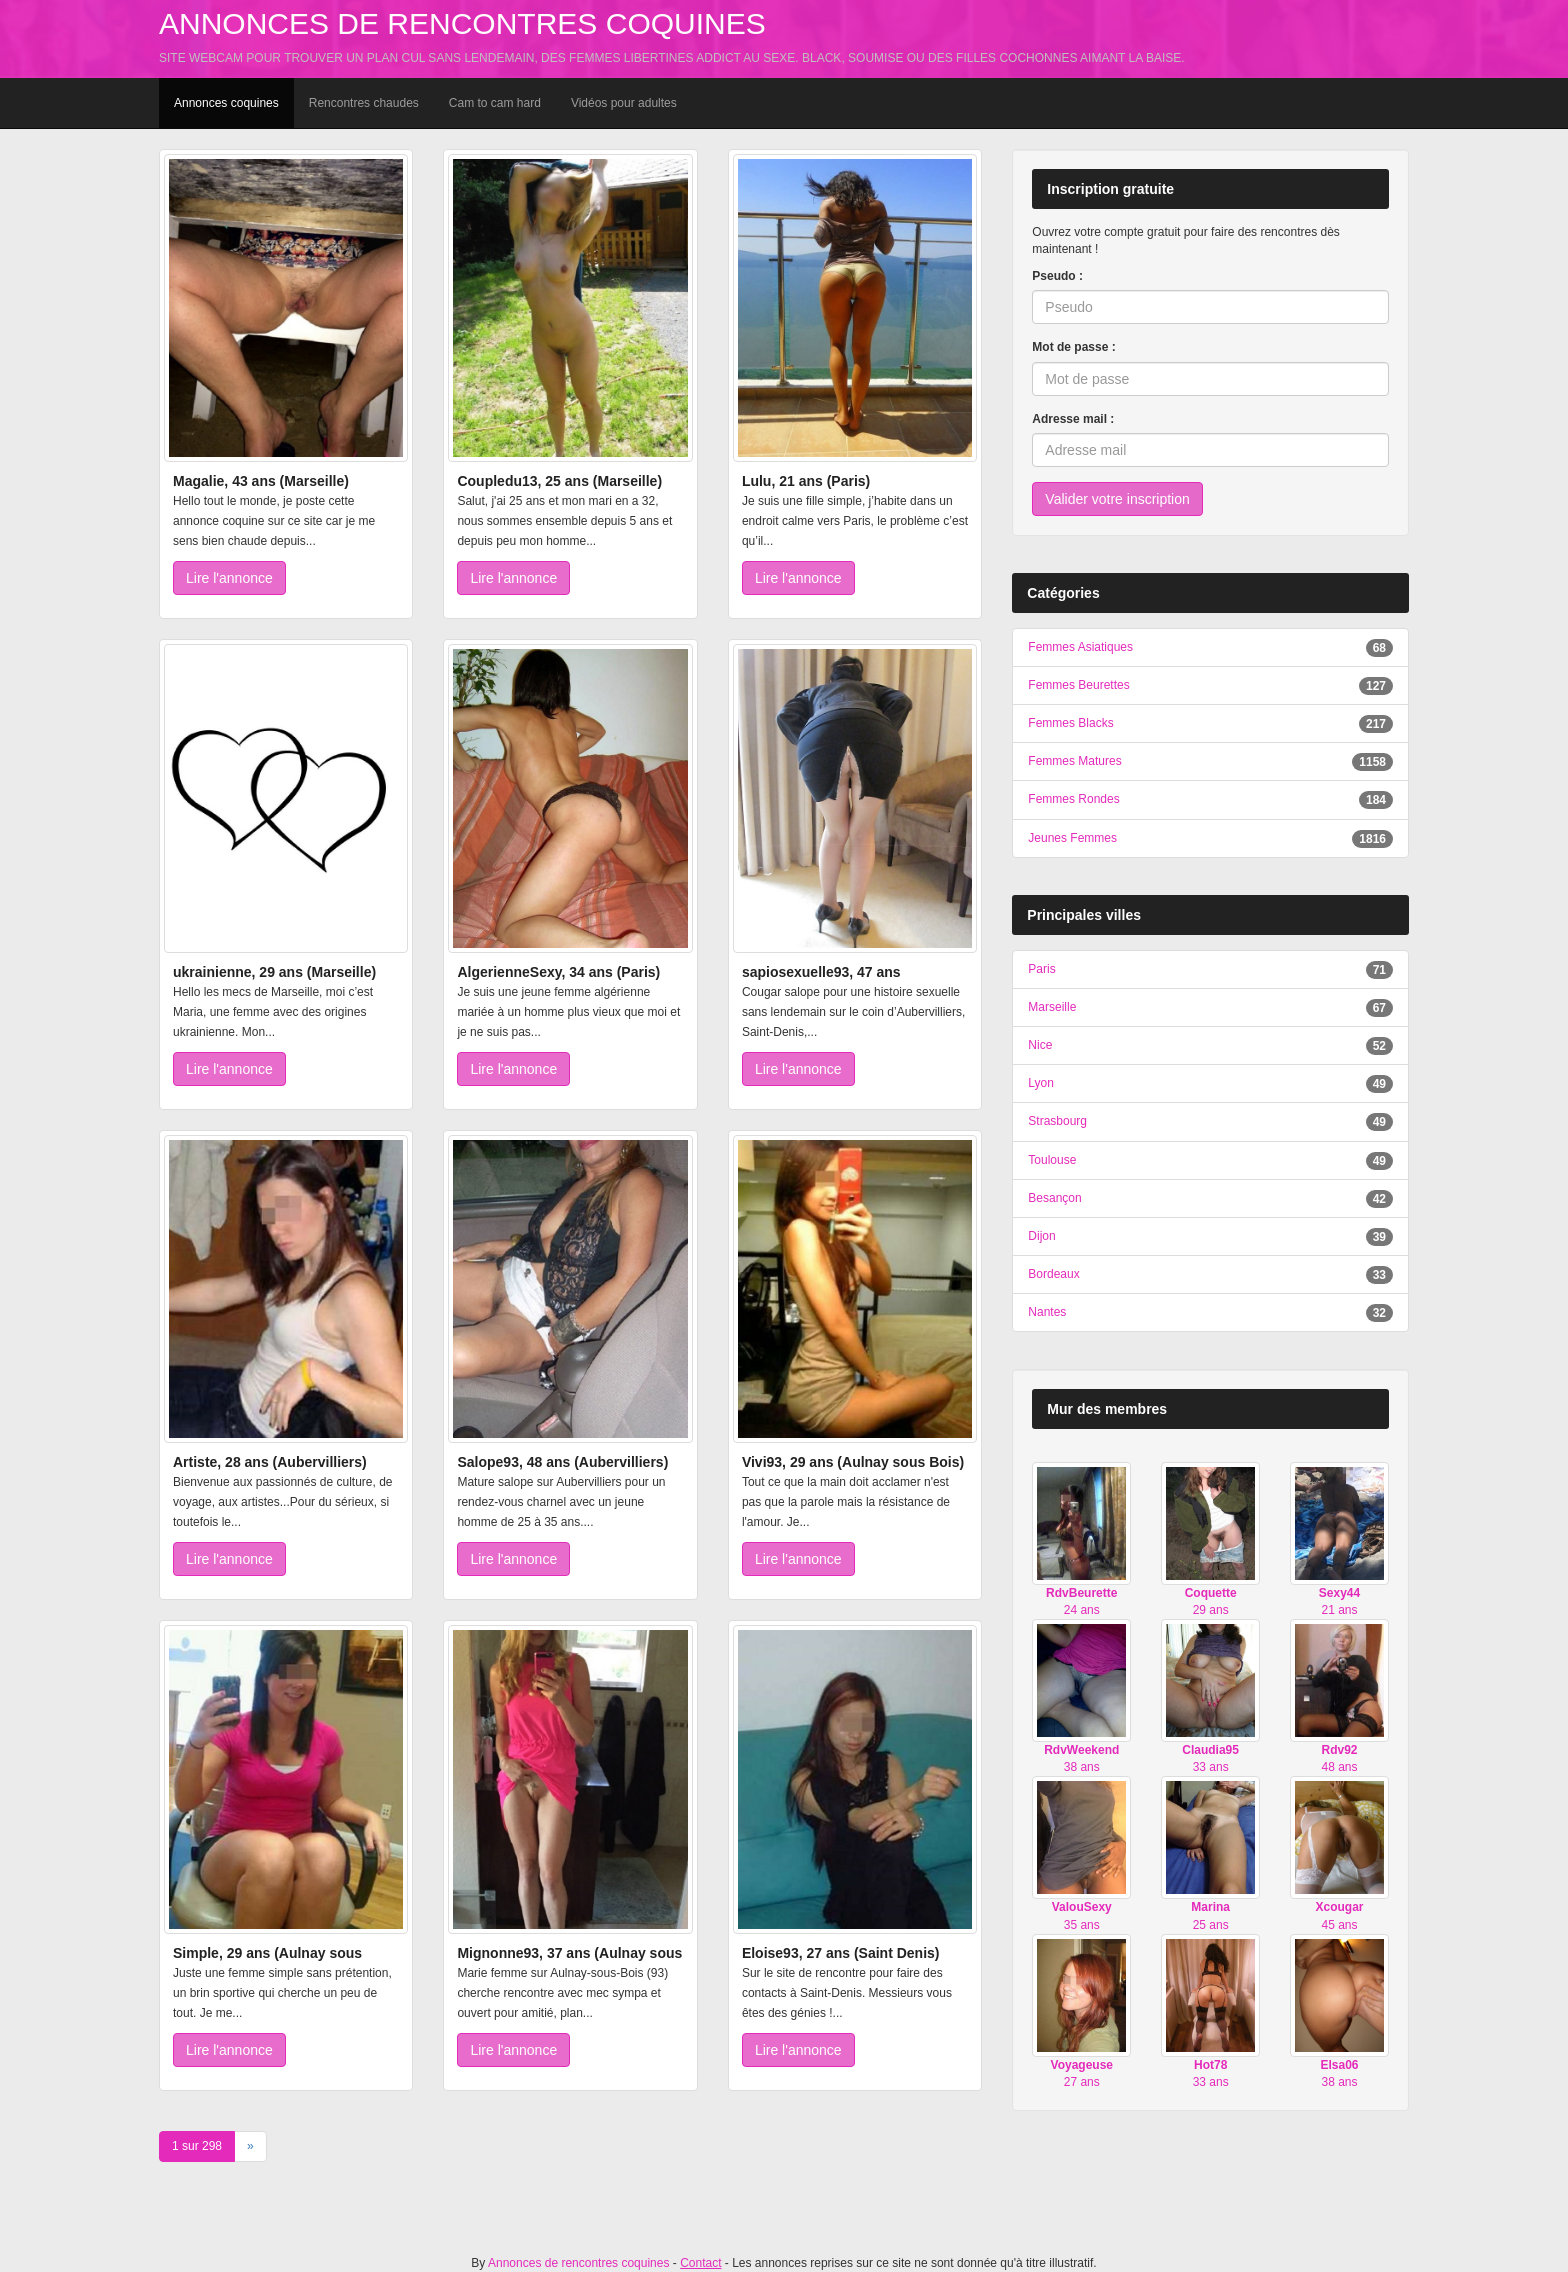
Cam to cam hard (495, 103)
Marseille (1052, 1007)
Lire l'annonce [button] (229, 578)
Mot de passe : (1073, 347)
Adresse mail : (1073, 419)
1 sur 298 (197, 2146)
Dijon (1041, 1236)
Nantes (1047, 1312)
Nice (1040, 1045)
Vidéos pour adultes (624, 103)
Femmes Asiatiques (1080, 647)
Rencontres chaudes (364, 103)
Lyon (1041, 1083)
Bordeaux (1053, 1274)
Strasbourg (1057, 1121)
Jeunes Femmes (1072, 838)
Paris (1041, 969)
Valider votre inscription (1117, 499)
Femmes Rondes (1073, 799)
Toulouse (1052, 1160)
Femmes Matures (1074, 761)
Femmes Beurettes (1078, 685)
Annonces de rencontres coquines (462, 23)
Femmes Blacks (1070, 723)
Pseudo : (1057, 276)
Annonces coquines (226, 103)
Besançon (1054, 1198)
